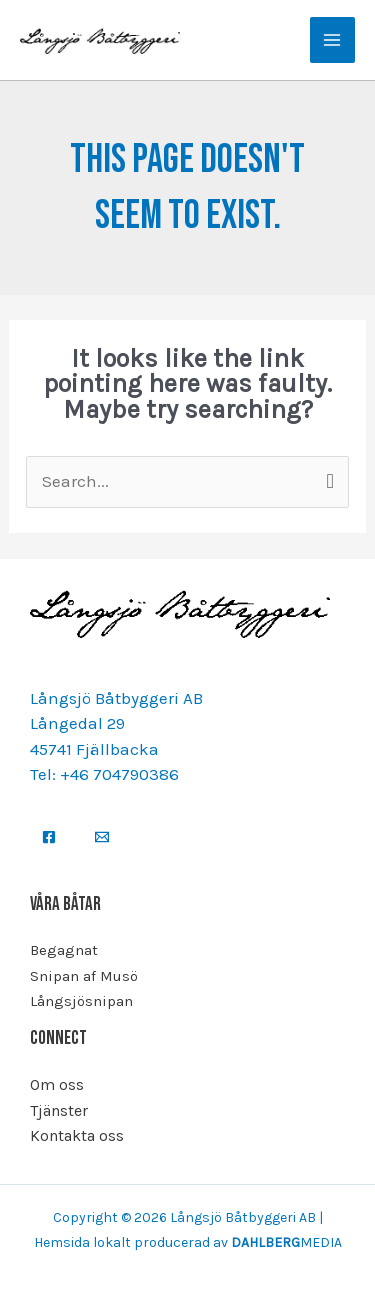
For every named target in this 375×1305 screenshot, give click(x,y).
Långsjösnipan (81, 1001)
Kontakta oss (77, 1135)
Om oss (57, 1084)
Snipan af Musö (84, 976)
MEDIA (286, 1242)
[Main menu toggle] (333, 40)
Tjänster (59, 1110)
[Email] (102, 837)
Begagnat (64, 950)
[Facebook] (49, 837)
